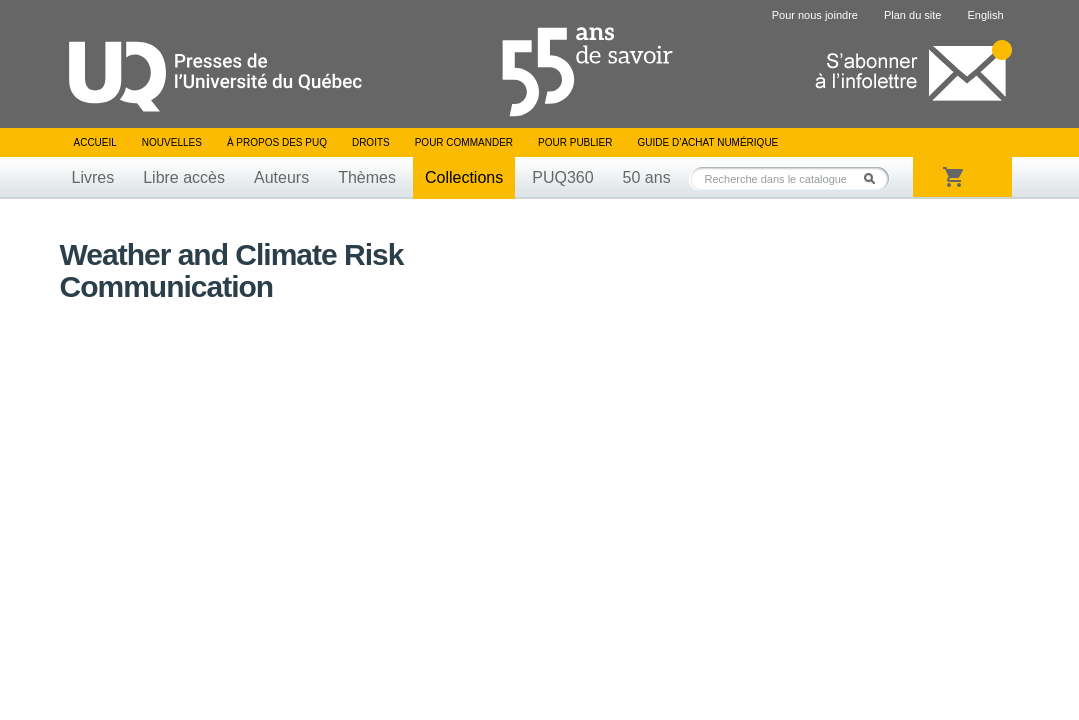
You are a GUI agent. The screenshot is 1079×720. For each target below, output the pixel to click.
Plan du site (912, 15)
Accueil (95, 142)
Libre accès (184, 177)
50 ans (647, 177)
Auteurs (281, 177)
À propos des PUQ (277, 142)
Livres (93, 177)
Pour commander (464, 142)
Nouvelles (172, 142)
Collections (464, 177)
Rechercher (875, 178)
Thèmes (367, 177)
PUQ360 (562, 177)
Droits (371, 142)
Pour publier (575, 142)
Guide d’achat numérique (708, 142)
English (985, 15)
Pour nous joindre (815, 15)
